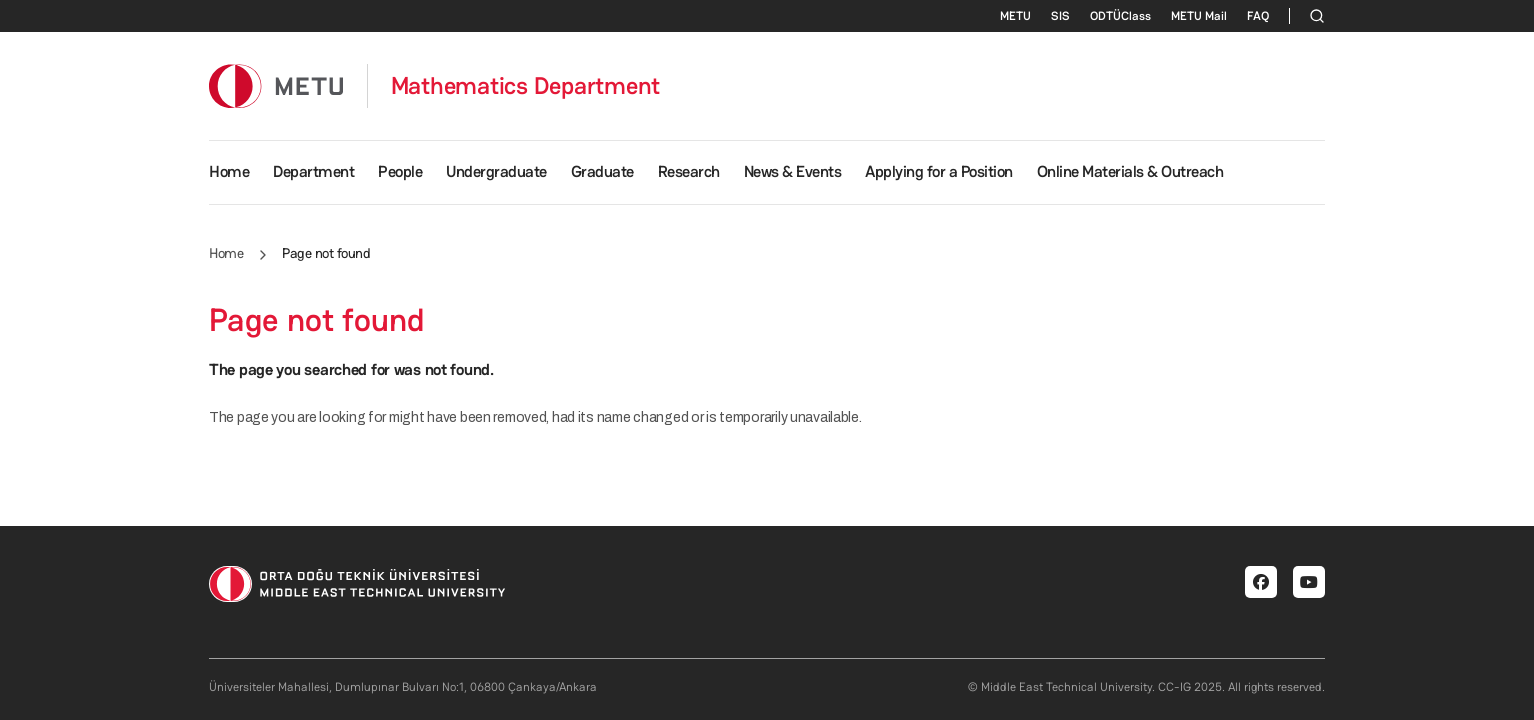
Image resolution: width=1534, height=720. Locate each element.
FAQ (1258, 16)
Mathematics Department (526, 86)
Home (229, 171)
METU (1015, 16)
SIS (1060, 16)
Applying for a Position (939, 171)
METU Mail (1199, 16)
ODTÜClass (1120, 16)
